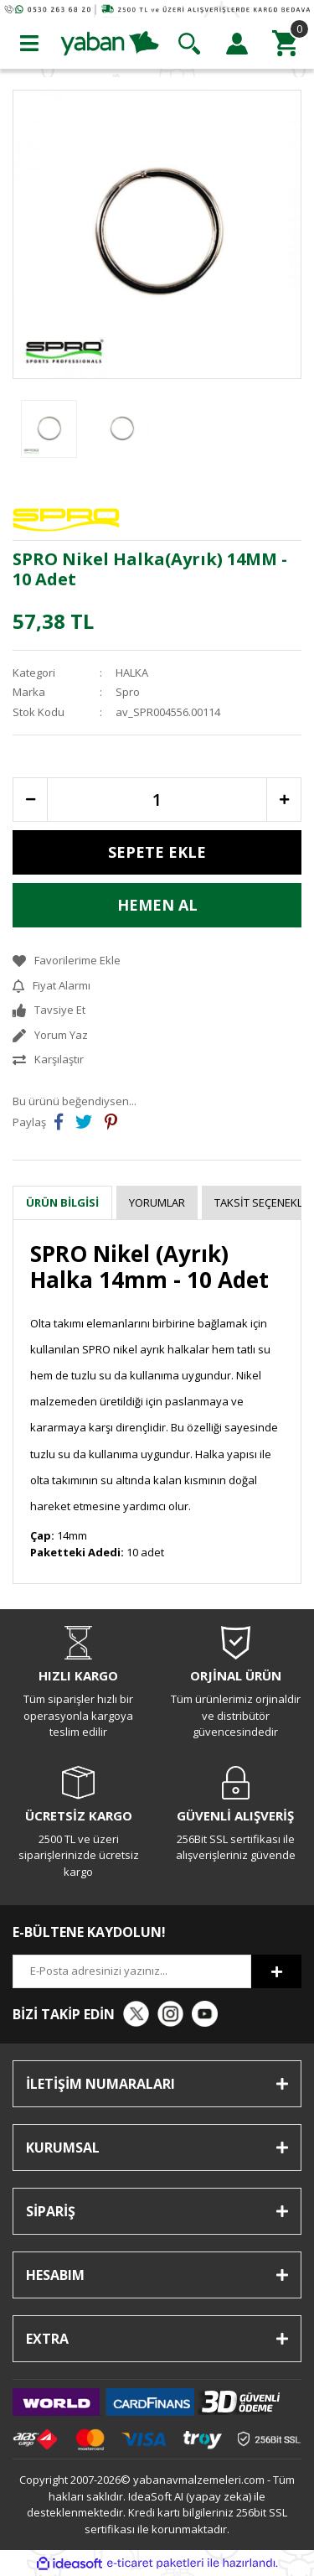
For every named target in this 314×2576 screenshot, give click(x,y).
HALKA (132, 672)
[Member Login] (237, 43)
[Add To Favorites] (157, 961)
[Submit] (276, 1971)
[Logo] (109, 41)
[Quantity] (157, 799)
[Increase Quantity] (284, 799)
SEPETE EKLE (157, 852)
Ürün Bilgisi (62, 1202)
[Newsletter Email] (132, 1971)
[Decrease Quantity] (30, 799)
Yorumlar (157, 1202)
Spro (128, 691)
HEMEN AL (157, 905)
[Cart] (284, 43)
